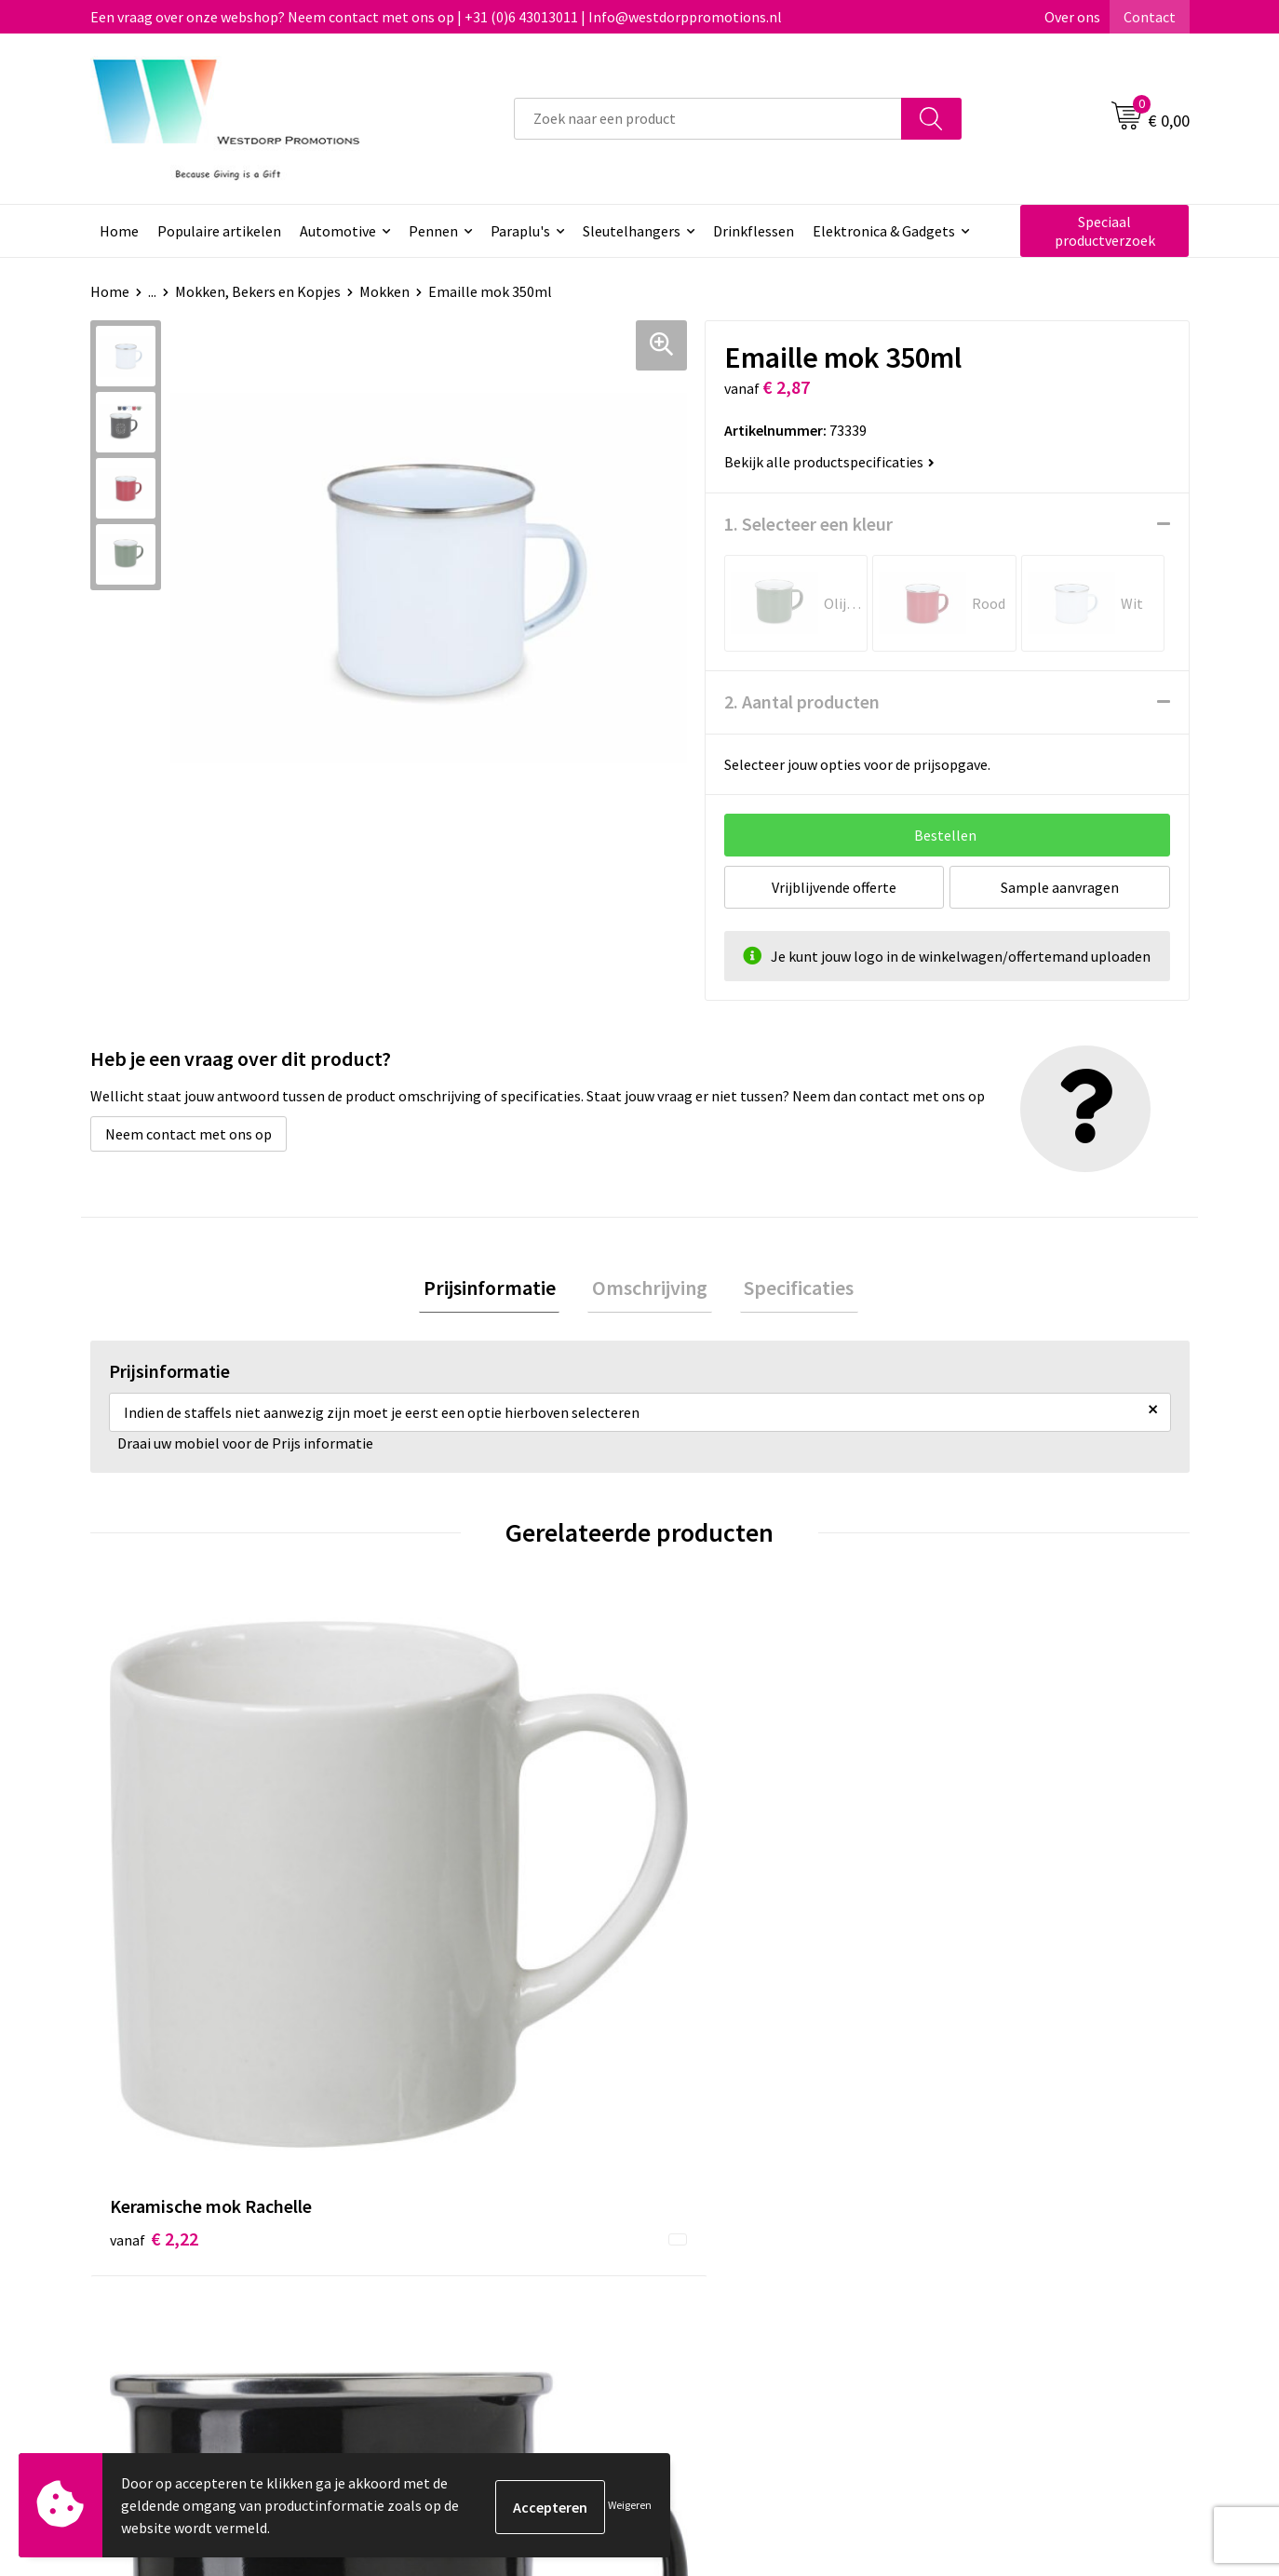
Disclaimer (971, 2265)
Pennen (433, 231)
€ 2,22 (154, 1899)
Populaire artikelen (219, 231)
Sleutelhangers (631, 231)
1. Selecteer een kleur (808, 523)
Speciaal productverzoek (1105, 231)
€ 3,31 (428, 1927)
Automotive (338, 231)
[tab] (498, 1289)
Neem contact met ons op (188, 1134)
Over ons (1072, 16)
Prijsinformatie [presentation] (498, 1289)
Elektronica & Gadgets (884, 231)
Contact (1150, 16)
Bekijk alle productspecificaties (829, 461)
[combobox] (708, 119)
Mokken (384, 291)
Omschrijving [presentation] (649, 1289)
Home (119, 231)
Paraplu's (520, 231)
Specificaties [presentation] (790, 1289)
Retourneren (708, 2236)
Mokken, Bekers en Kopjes (258, 291)
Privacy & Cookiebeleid (1009, 2236)
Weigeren (630, 2505)
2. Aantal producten (802, 701)
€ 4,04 (703, 1899)
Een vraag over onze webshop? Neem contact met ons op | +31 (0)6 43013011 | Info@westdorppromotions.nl (436, 16)
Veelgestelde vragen (462, 2236)
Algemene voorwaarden (1012, 2208)
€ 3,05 (978, 1899)
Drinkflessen (753, 231)
